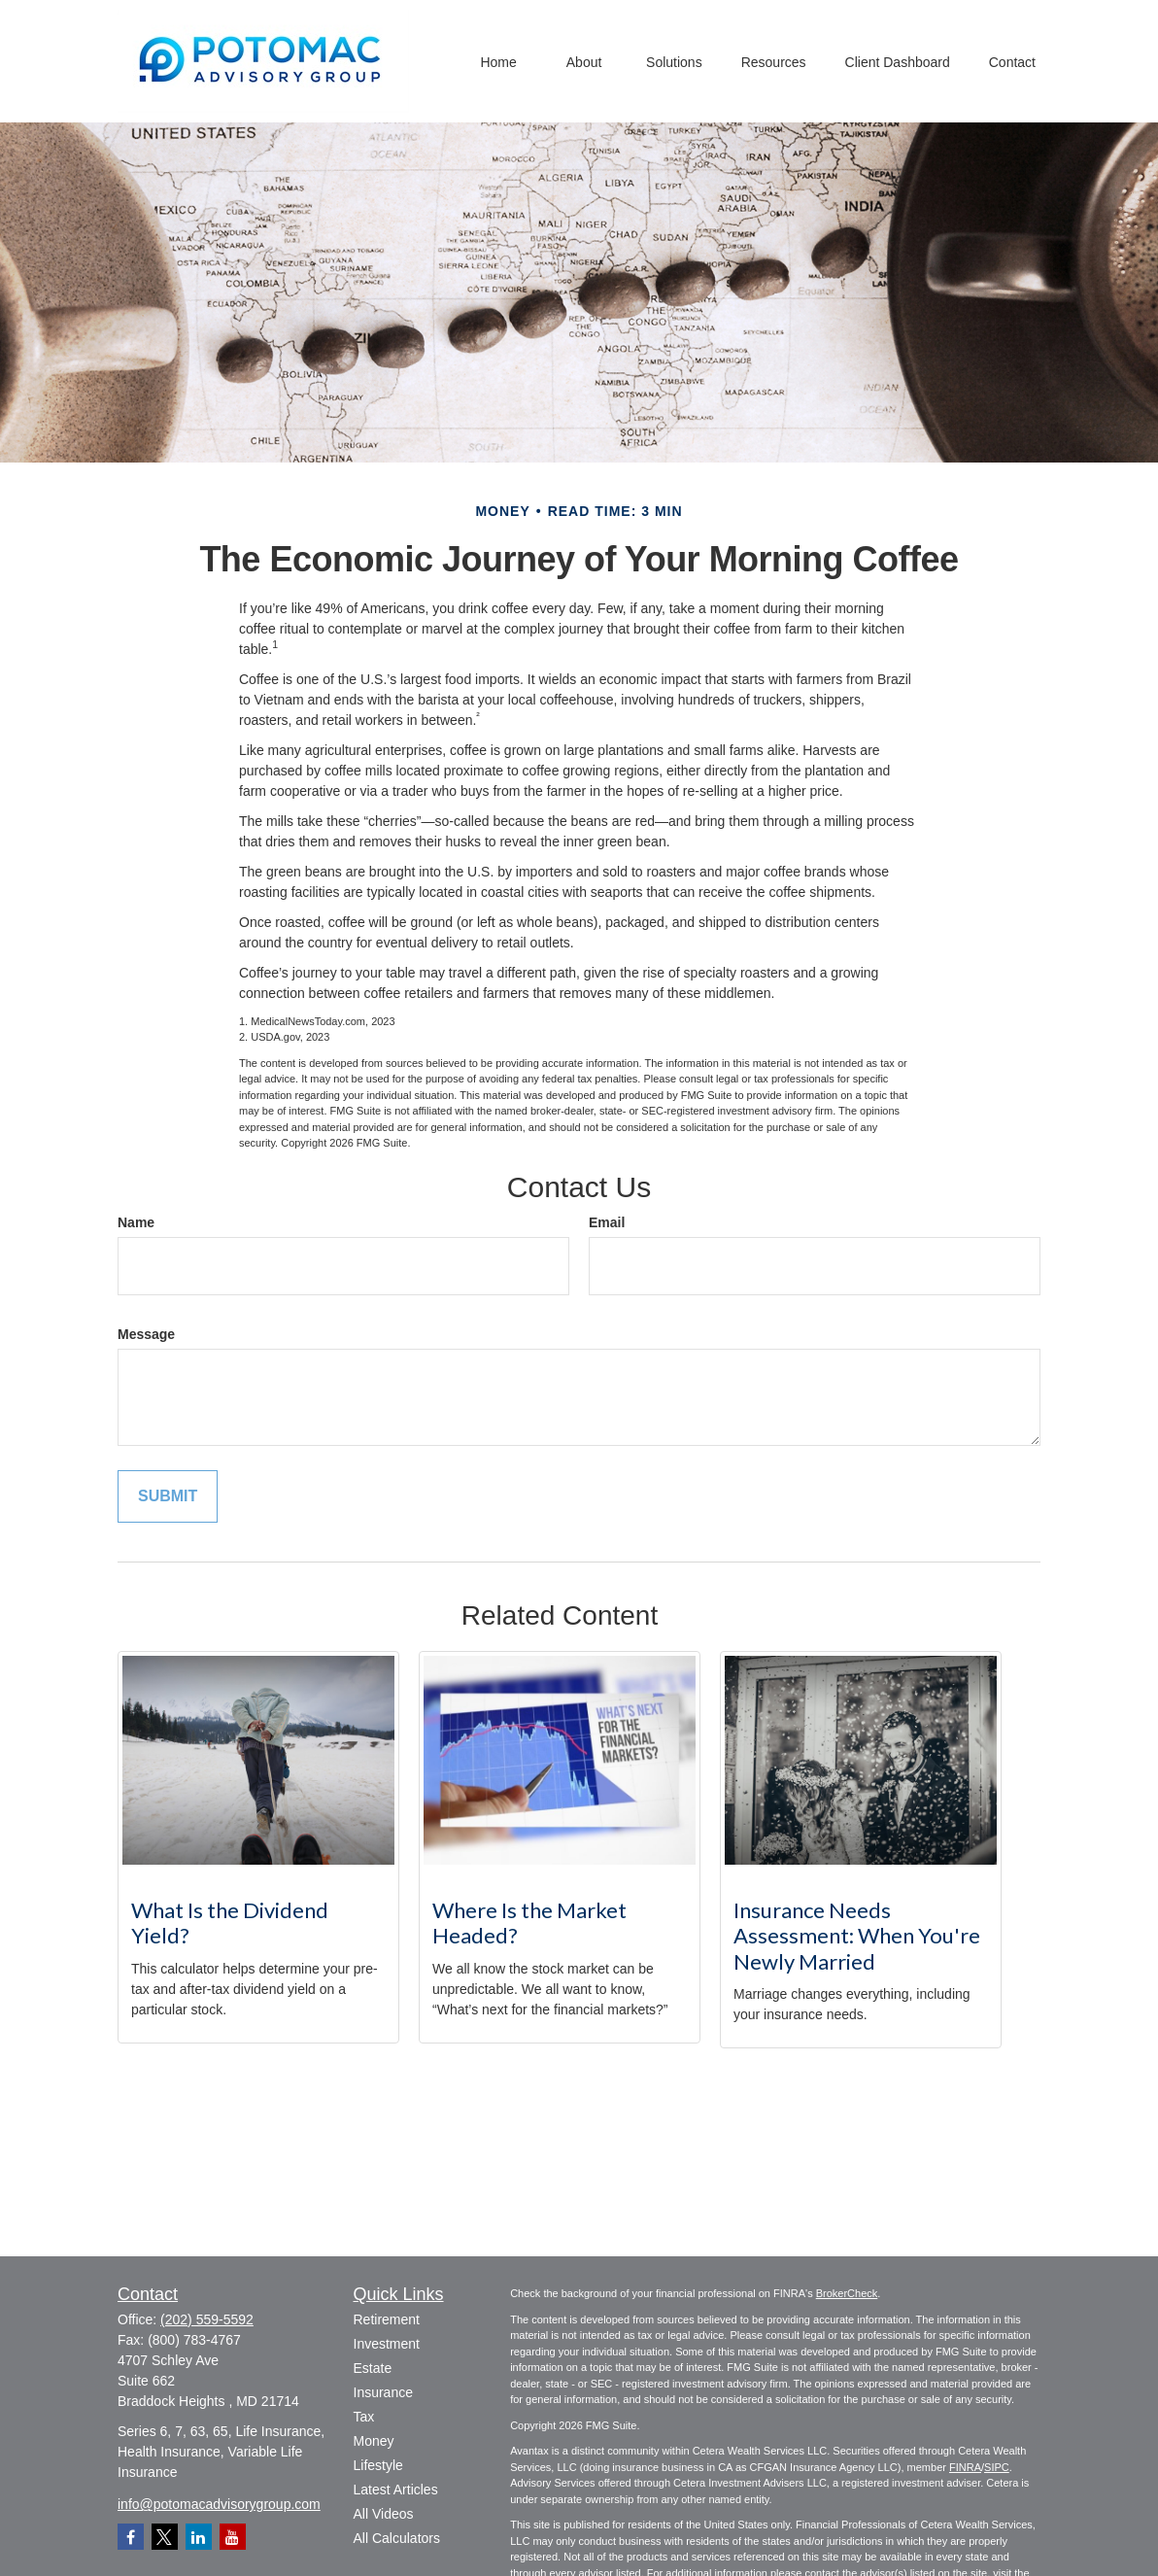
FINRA (965, 2467)
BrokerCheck (847, 2293)
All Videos (384, 2514)
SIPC (996, 2467)
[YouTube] (233, 2537)
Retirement (387, 2319)
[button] (498, 61)
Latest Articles (396, 2489)
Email (607, 1222)
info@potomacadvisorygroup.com (219, 2504)
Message (146, 1334)
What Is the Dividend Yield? (229, 1922)
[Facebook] (131, 2537)
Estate (373, 2368)
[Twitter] (165, 2537)
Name (136, 1222)
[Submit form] (168, 1497)
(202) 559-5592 (207, 2319)
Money (374, 2441)
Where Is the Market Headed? (529, 1922)
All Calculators (397, 2538)
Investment (387, 2344)
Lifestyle (378, 2465)
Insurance (383, 2392)
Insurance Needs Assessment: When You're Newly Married (856, 1936)
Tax (364, 2416)
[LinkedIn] (199, 2537)
